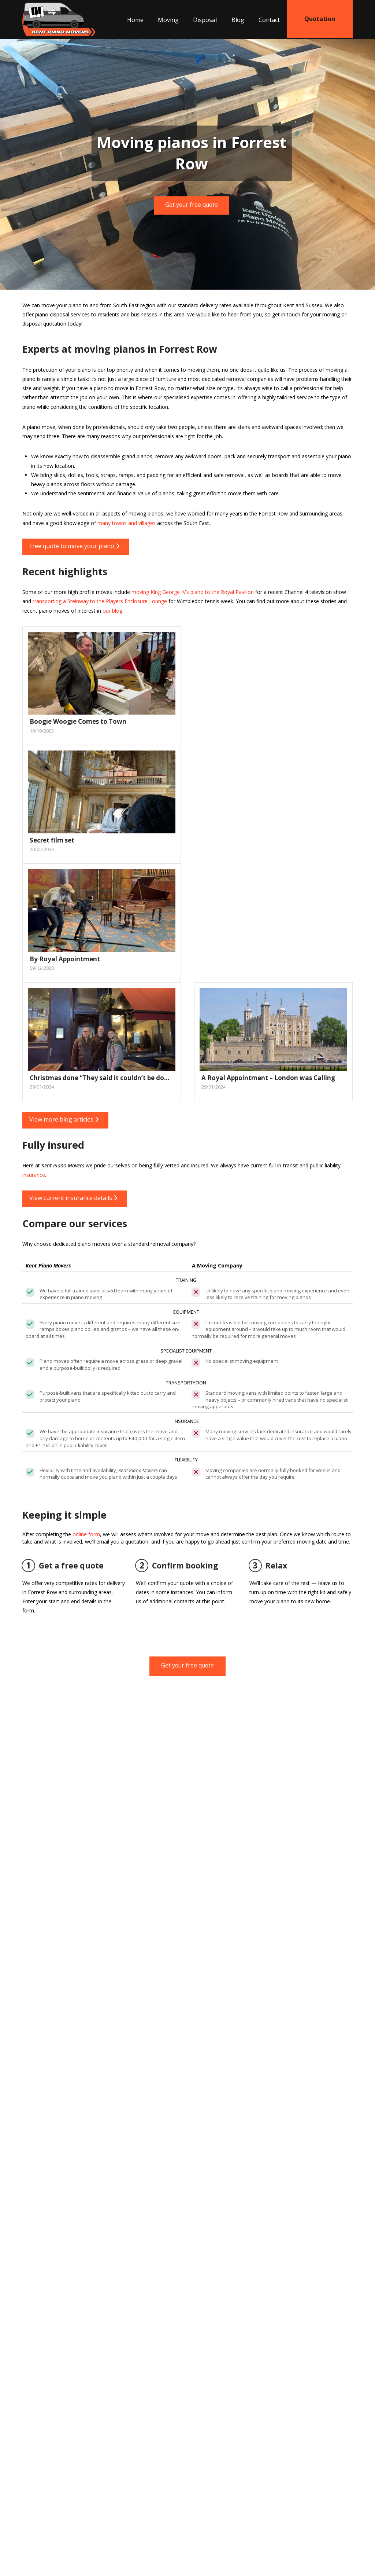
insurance (33, 1174)
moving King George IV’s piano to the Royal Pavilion (192, 591)
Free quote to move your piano (74, 546)
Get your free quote (191, 205)
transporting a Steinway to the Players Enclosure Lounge (100, 601)
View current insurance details (73, 1198)
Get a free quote (62, 1565)
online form (86, 1534)
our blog (112, 610)
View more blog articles (64, 1119)
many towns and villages (126, 523)
